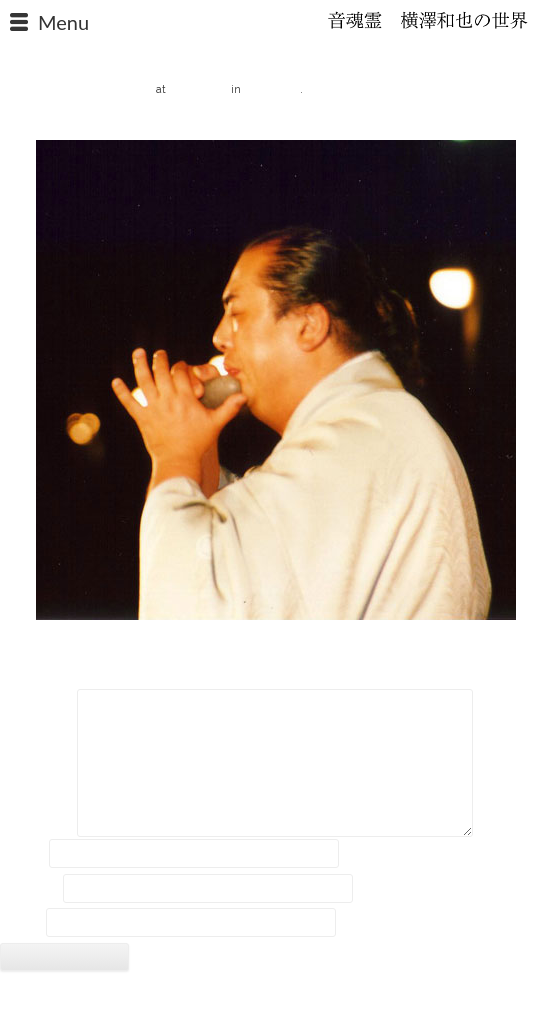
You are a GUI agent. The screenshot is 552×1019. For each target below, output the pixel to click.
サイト (21, 923)
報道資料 (272, 88)
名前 (23, 854)
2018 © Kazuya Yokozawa (276, 997)
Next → (529, 123)
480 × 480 (198, 88)
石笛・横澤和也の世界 (428, 20)
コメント (37, 706)
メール (30, 888)
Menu (63, 22)
